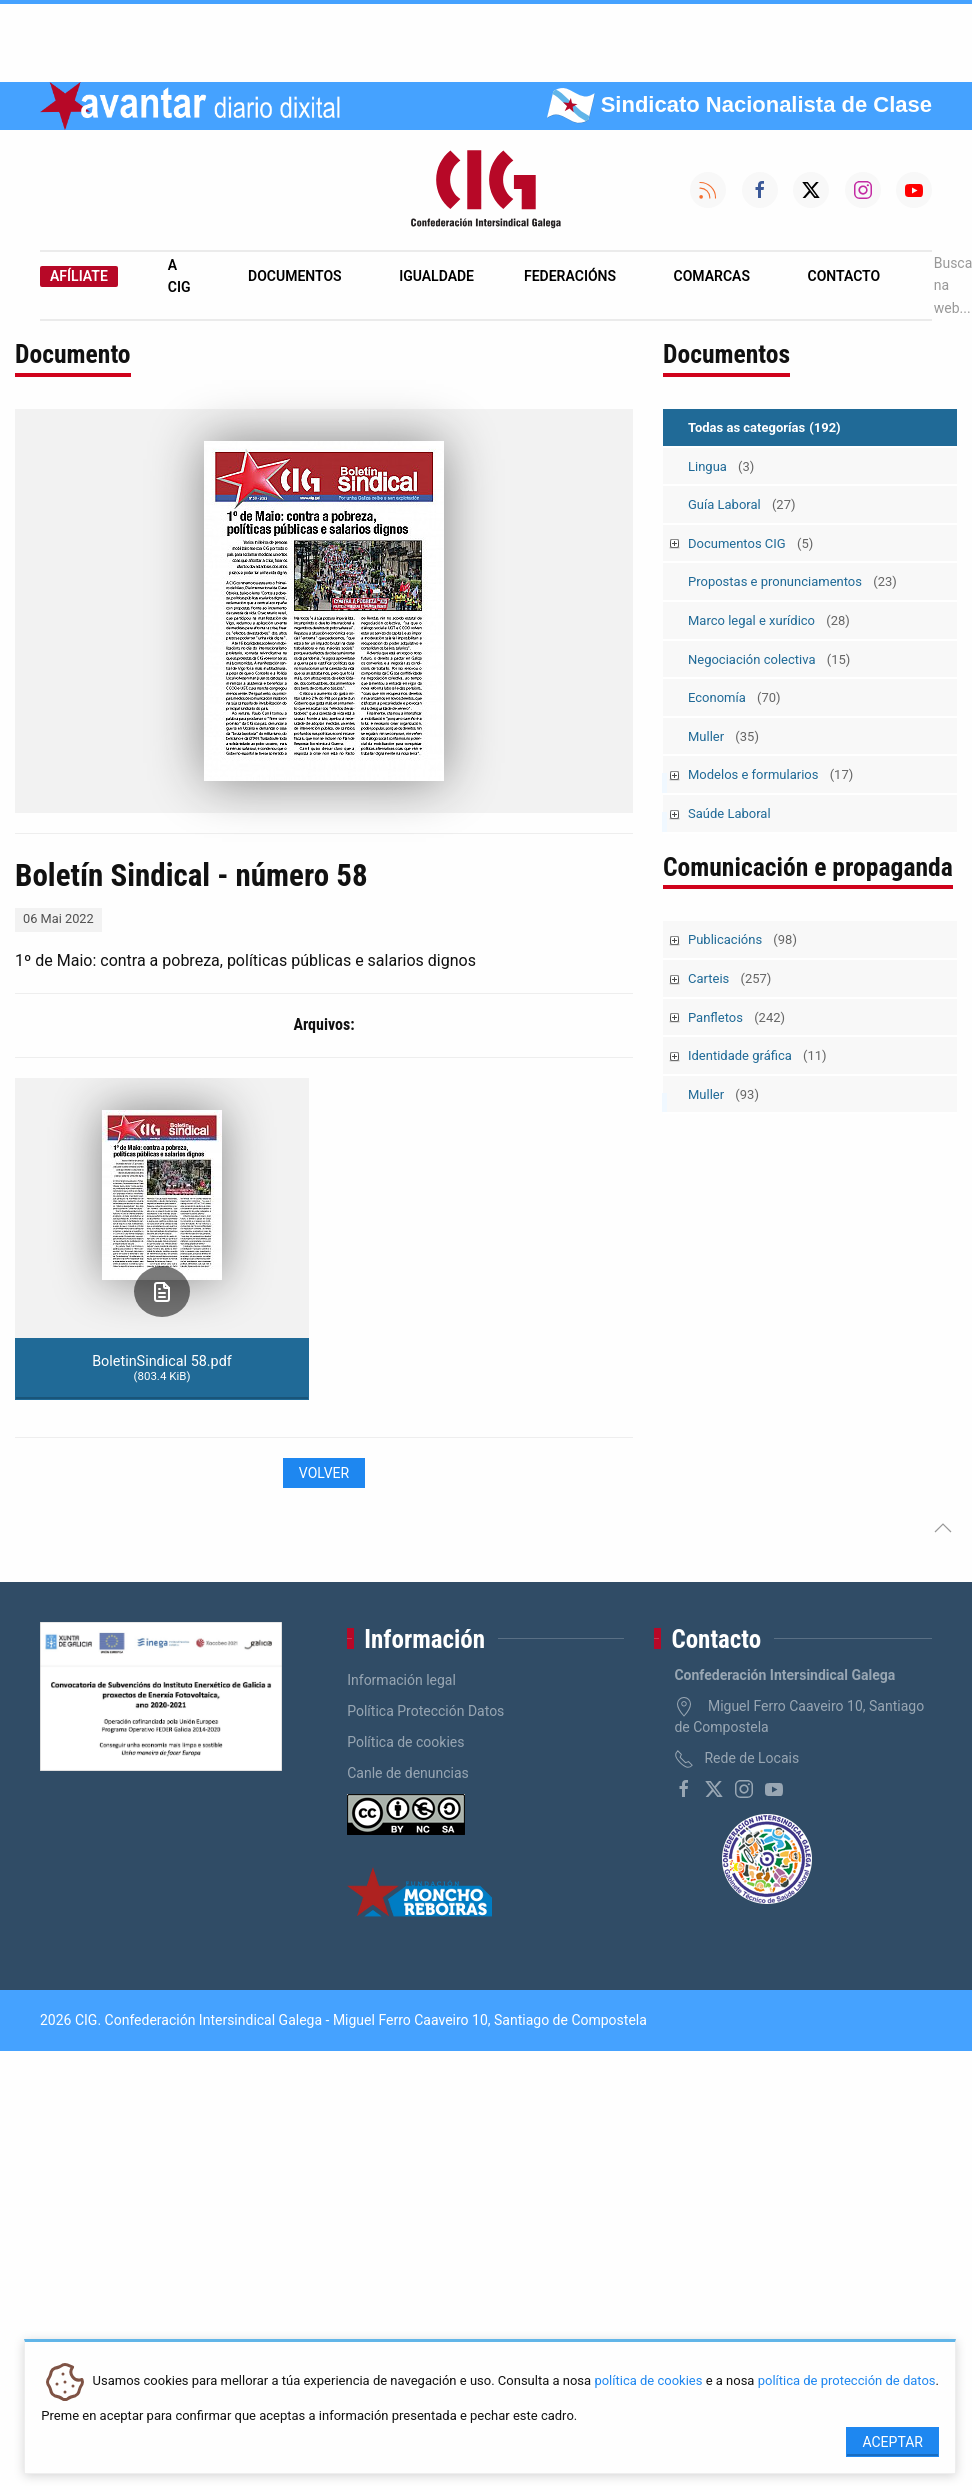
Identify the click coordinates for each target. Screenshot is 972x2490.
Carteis (729, 978)
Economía (734, 697)
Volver (324, 1473)
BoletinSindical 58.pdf (162, 1368)
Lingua (721, 466)
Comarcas (712, 276)
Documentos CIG (750, 543)
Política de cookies (405, 1742)
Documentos (295, 276)
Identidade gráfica (757, 1055)
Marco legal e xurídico (769, 620)
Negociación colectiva (769, 659)
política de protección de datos (847, 2381)
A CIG (179, 276)
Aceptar (892, 2442)
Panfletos (736, 1017)
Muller (723, 736)
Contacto (844, 276)
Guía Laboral (742, 504)
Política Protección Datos (425, 1711)
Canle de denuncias (408, 1773)
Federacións (570, 276)
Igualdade (436, 276)
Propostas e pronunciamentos (792, 581)
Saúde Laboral (729, 813)
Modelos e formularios (770, 774)
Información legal (401, 1680)
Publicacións (742, 939)
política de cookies (648, 2381)
